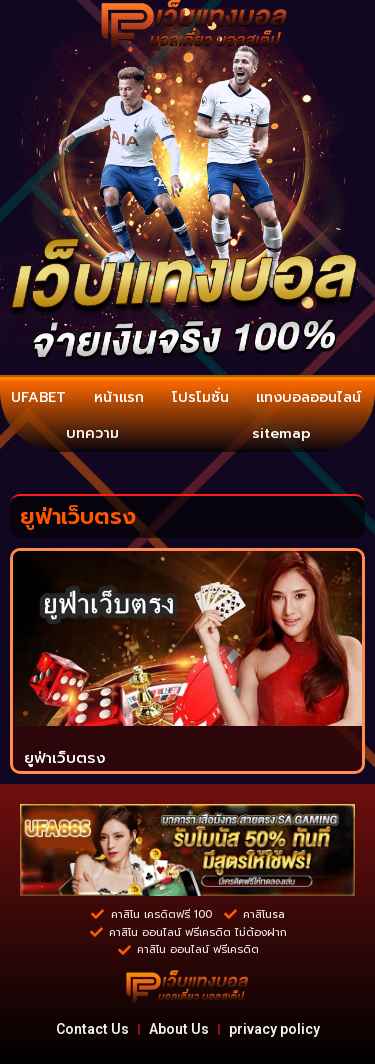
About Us (179, 1029)
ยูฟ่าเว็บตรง (65, 758)
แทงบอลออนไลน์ (308, 397)
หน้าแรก (119, 397)
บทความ (92, 433)
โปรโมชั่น (200, 397)
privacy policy (274, 1029)
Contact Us (92, 1029)
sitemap (281, 433)
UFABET (38, 397)
